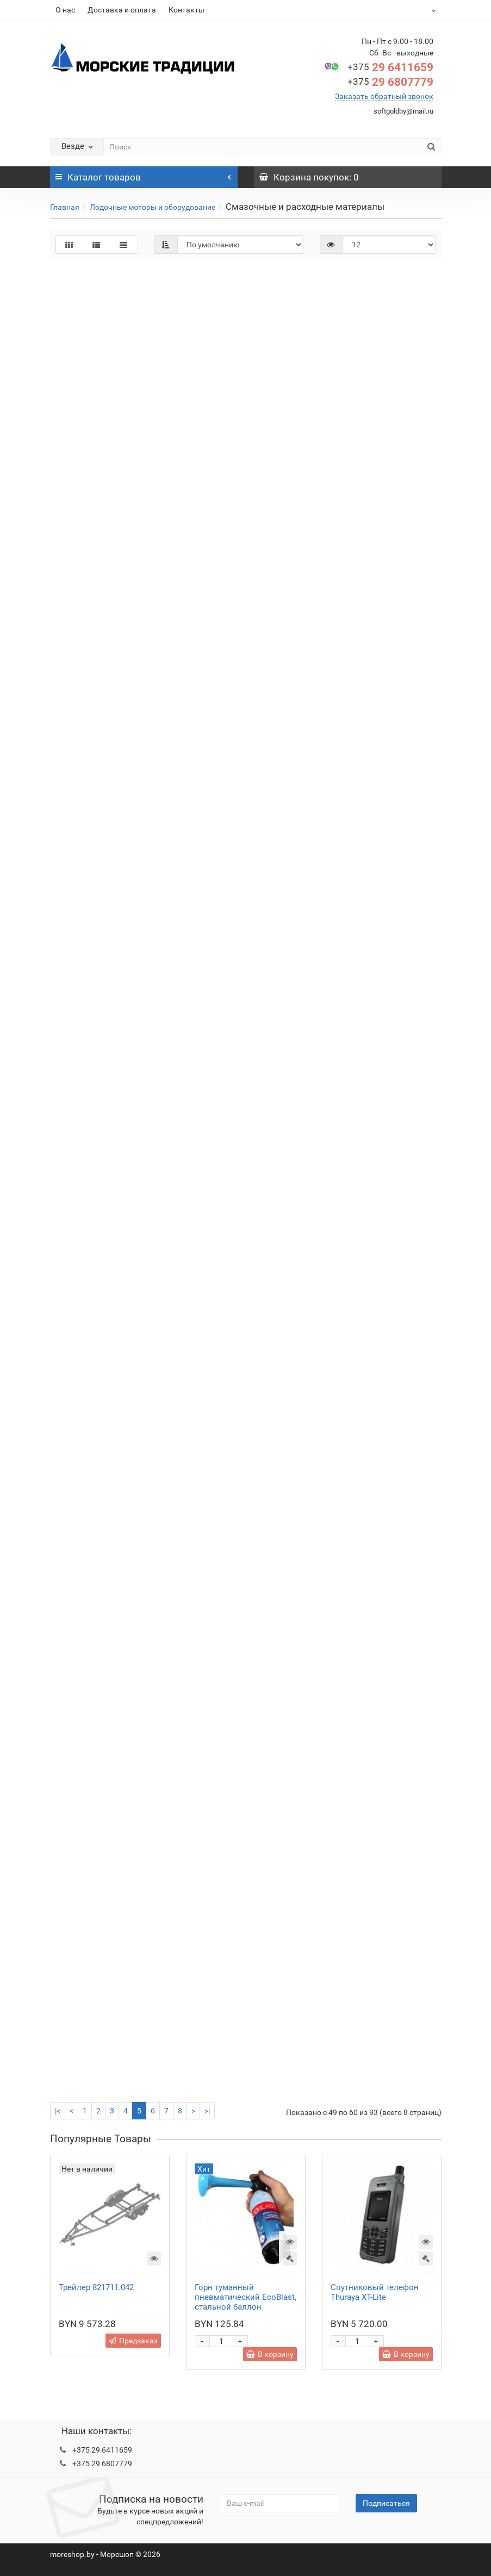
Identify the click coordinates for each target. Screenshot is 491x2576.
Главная (64, 207)
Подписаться (386, 2503)
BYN (422, 9)
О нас (65, 9)
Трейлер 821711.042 (96, 2287)
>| (207, 2110)
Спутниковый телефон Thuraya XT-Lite (375, 2292)
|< (57, 2110)
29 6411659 (390, 67)
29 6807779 (390, 82)
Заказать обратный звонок (384, 96)
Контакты (186, 9)
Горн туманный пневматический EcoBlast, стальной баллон (245, 2297)
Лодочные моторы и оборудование (152, 207)
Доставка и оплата (122, 9)
